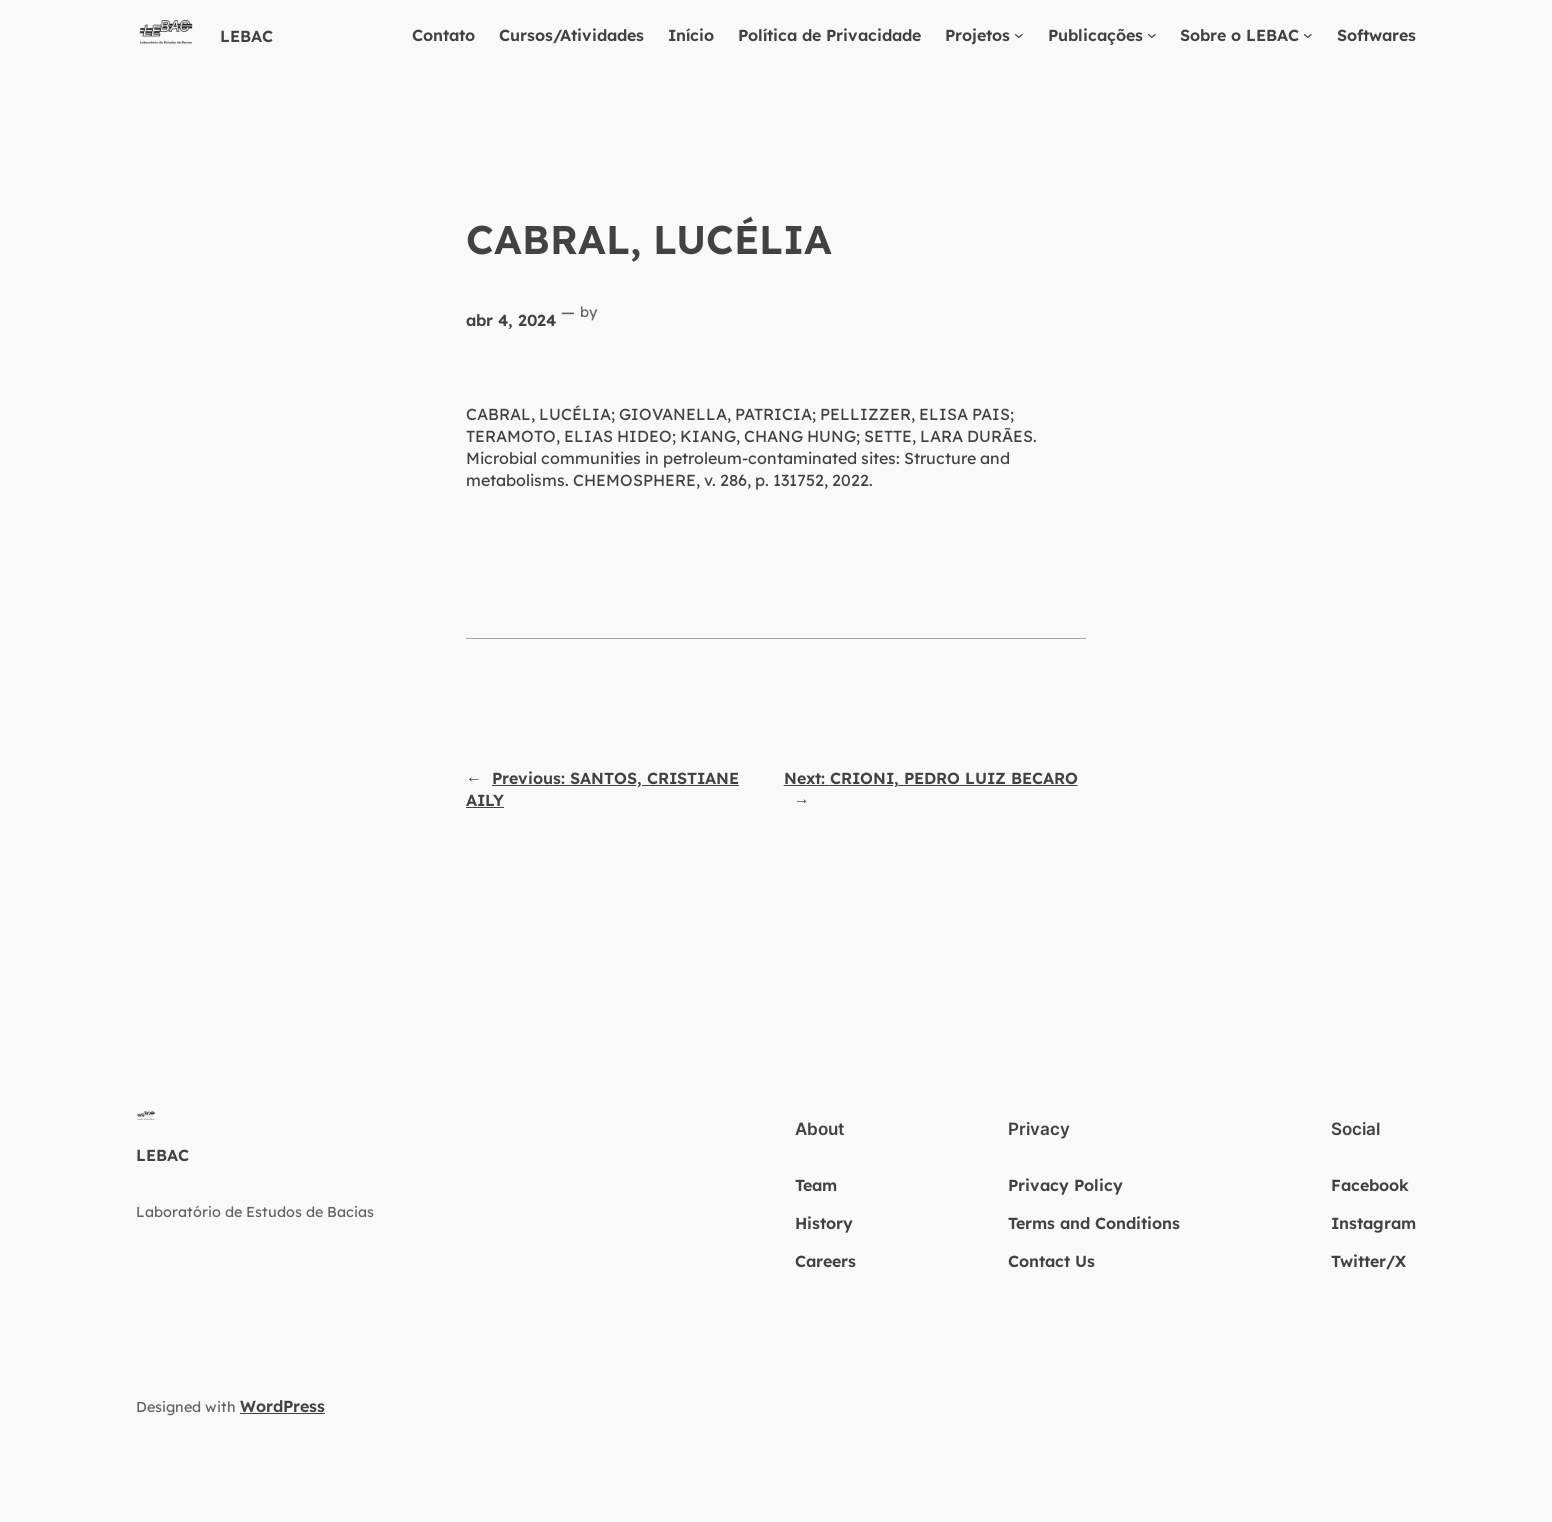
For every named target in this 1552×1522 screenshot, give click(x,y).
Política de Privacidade (829, 35)
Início (691, 35)
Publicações (1095, 35)
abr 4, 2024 (511, 320)
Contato (443, 35)
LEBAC (246, 36)
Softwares (1376, 35)
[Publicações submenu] (1152, 35)
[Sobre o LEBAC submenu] (1308, 35)
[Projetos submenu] (1019, 35)
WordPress (282, 1406)
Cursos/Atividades (571, 35)
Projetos (977, 35)
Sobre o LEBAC (1239, 35)
